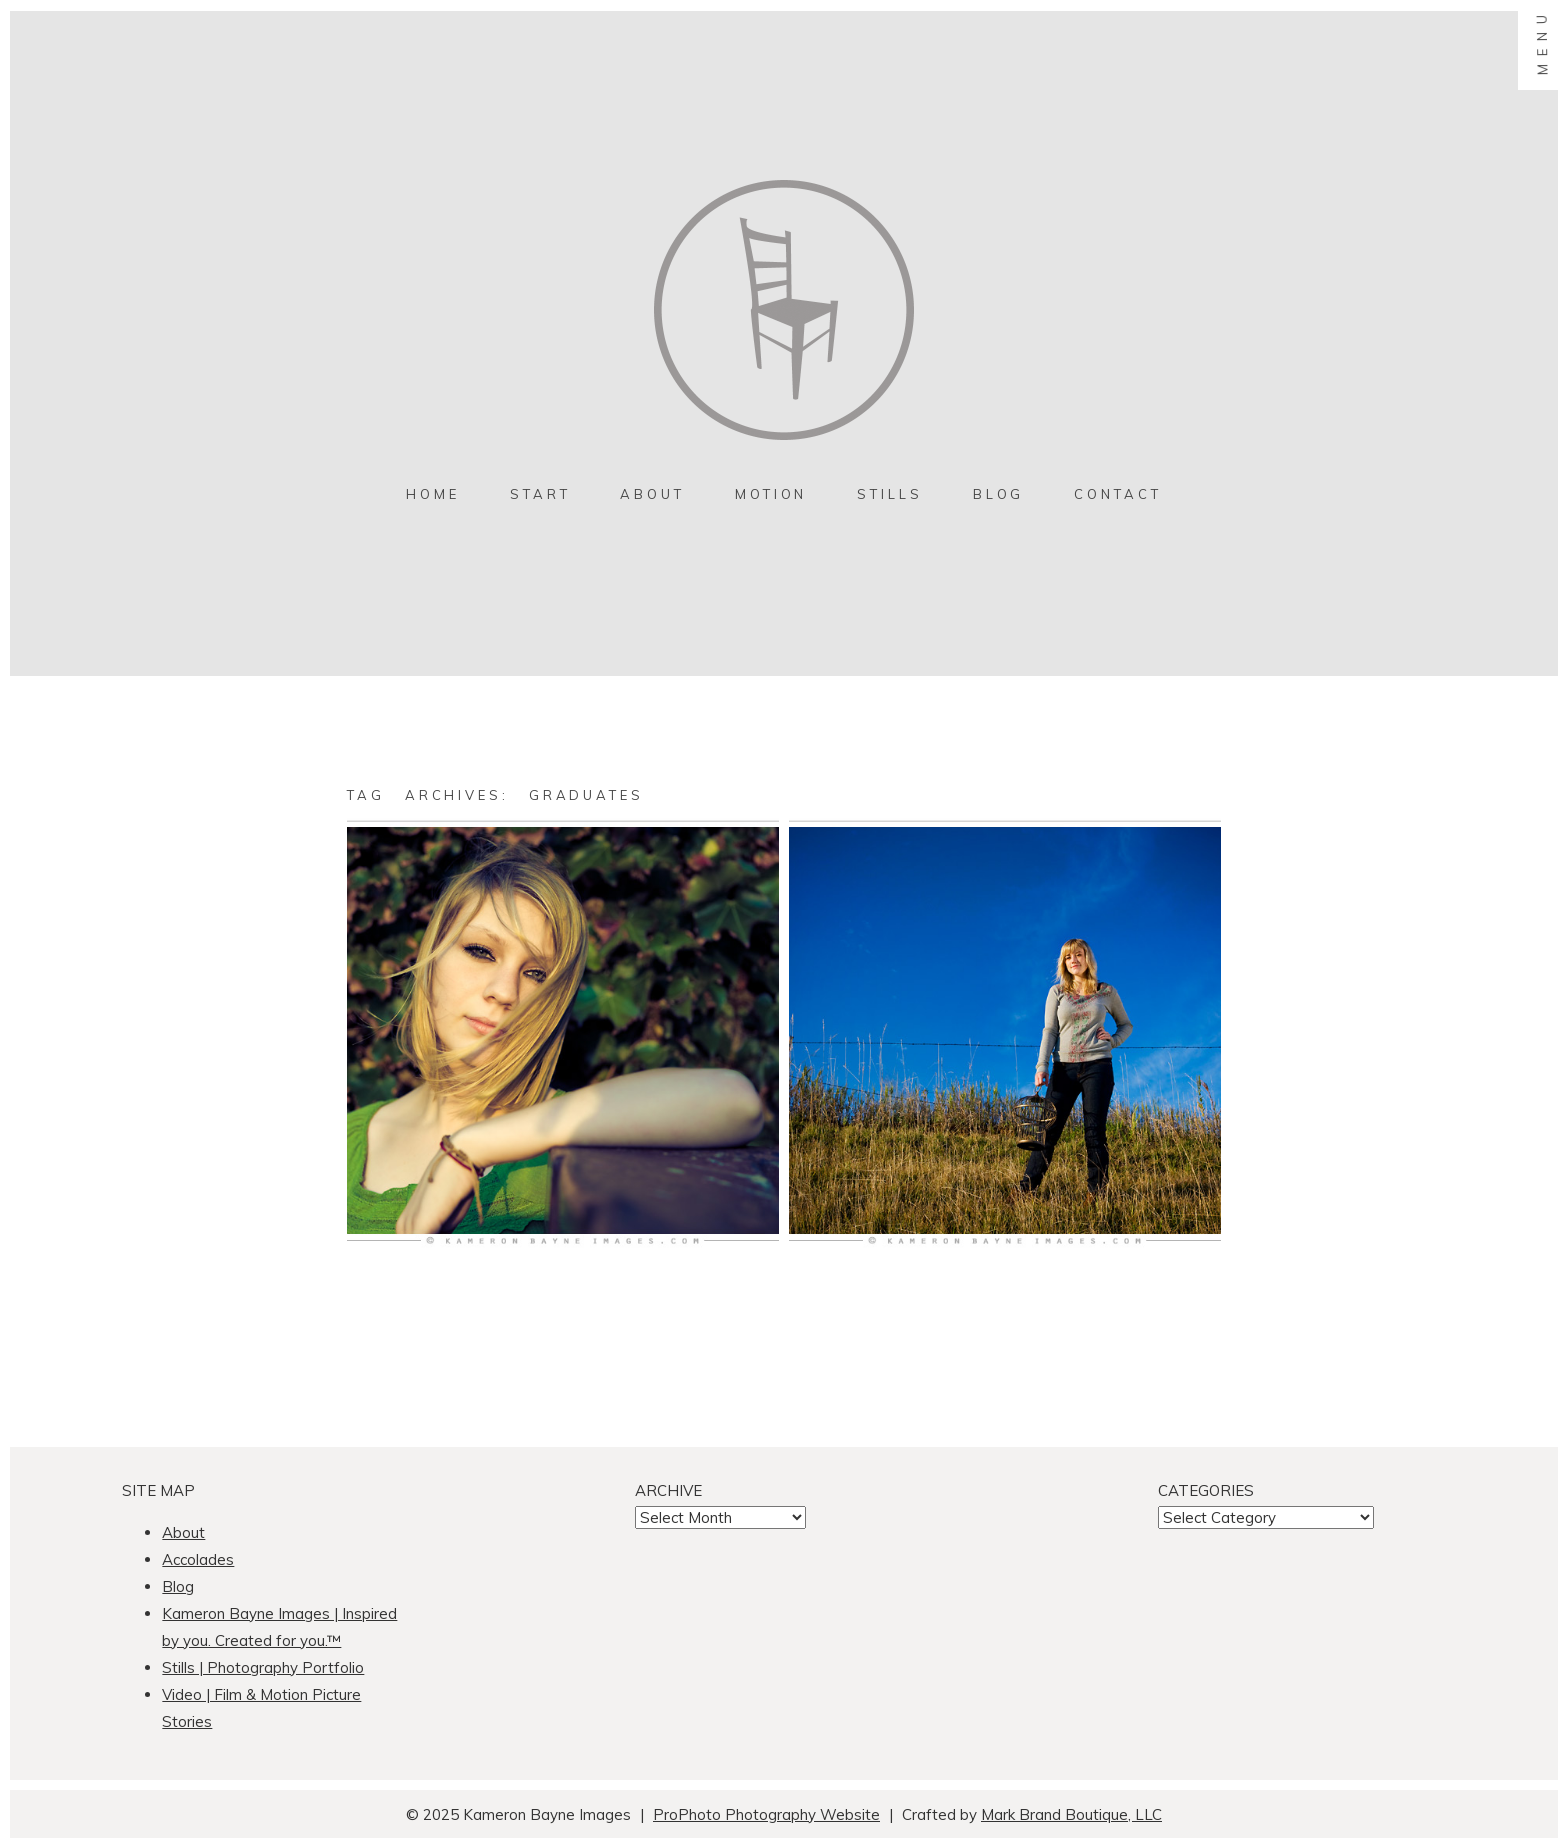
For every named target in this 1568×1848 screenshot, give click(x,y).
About (652, 494)
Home (433, 494)
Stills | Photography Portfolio (263, 1667)
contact (1117, 494)
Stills (889, 494)
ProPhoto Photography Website (766, 1814)
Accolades (198, 1559)
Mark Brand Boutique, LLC (1071, 1814)
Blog (999, 494)
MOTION (771, 494)
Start (540, 494)
